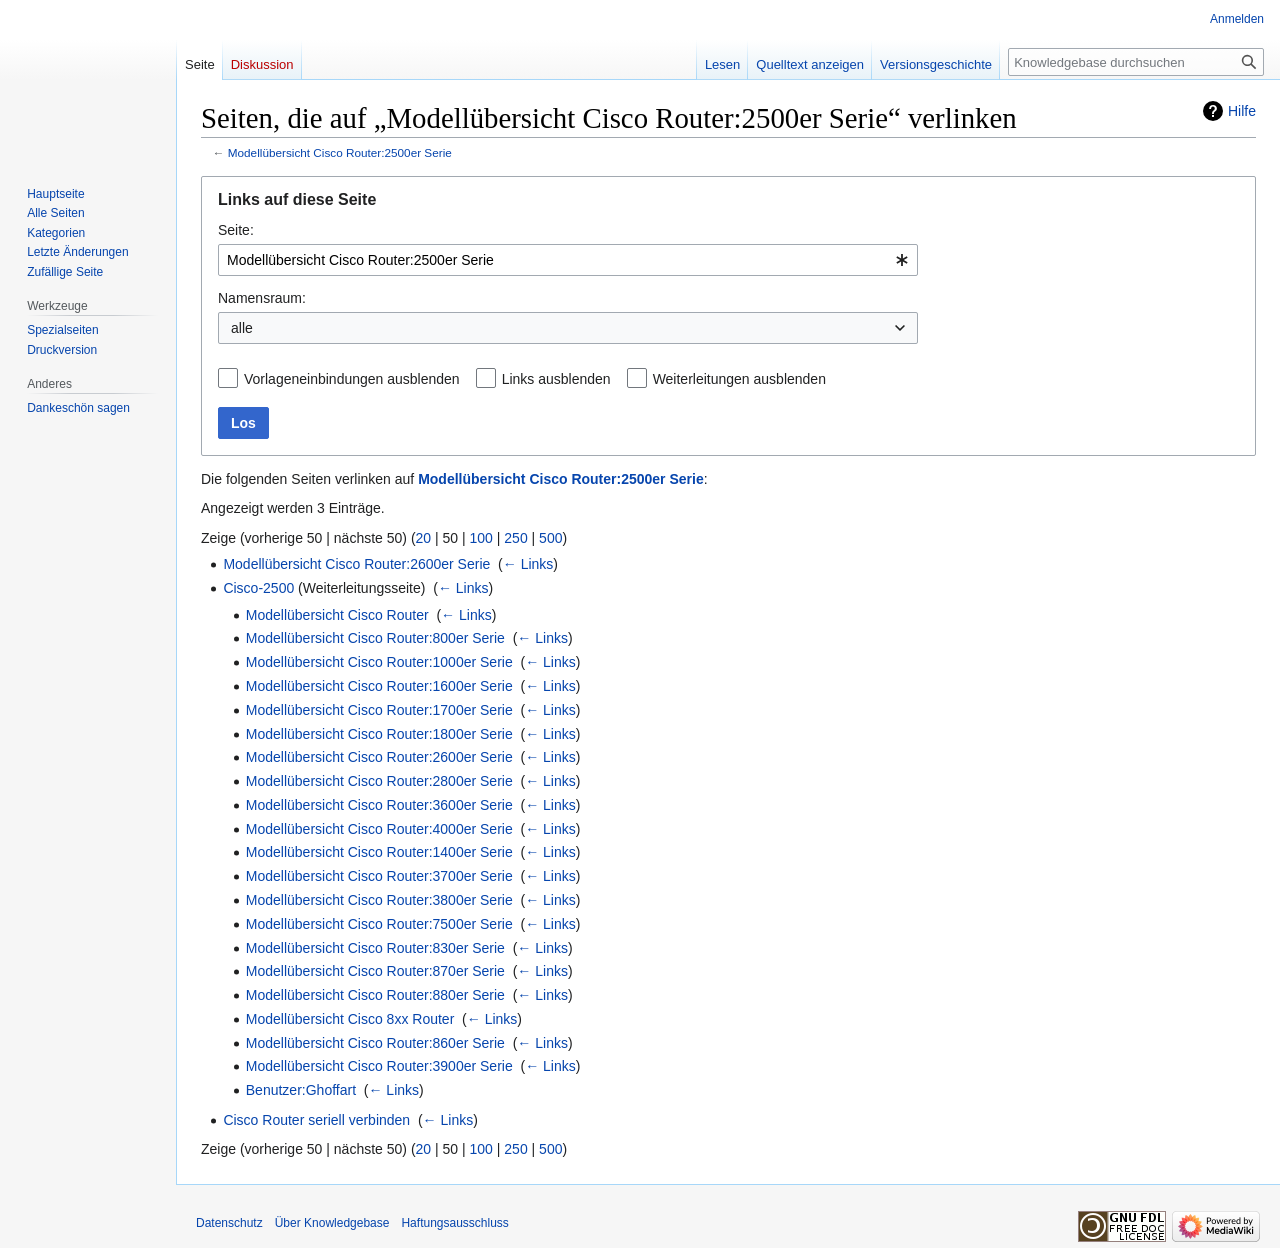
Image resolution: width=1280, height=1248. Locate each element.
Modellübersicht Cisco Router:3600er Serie (379, 805)
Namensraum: (262, 298)
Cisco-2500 (258, 588)
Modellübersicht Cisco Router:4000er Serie (379, 829)
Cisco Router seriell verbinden (316, 1120)
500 (550, 538)
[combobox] (568, 260)
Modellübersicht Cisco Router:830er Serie (375, 948)
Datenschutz (229, 1223)
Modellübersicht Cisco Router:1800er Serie (379, 734)
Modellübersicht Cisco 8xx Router (350, 1019)
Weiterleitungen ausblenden (739, 379)
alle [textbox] (242, 328)
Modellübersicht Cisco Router (337, 615)
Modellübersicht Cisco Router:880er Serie (375, 995)
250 (515, 538)
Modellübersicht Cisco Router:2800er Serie (379, 781)
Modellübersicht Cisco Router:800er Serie (375, 638)
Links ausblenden (556, 379)
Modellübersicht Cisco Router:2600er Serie (356, 564)
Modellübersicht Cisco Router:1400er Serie (379, 852)
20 (424, 538)
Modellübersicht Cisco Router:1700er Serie (379, 710)
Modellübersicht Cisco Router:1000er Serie (379, 662)
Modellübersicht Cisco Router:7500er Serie (379, 924)
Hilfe (1242, 111)
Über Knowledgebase (332, 1223)
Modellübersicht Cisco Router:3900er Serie (379, 1066)
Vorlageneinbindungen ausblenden (352, 379)
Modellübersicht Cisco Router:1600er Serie (379, 686)
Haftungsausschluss (454, 1223)
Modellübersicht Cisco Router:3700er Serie (379, 876)
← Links (528, 564)
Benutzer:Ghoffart (301, 1090)
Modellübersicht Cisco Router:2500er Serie (340, 152)
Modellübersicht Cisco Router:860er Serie (375, 1043)
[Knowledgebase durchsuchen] (1136, 62)
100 (481, 538)
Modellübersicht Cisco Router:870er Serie (375, 971)
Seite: (236, 230)
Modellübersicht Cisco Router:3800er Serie (379, 900)
